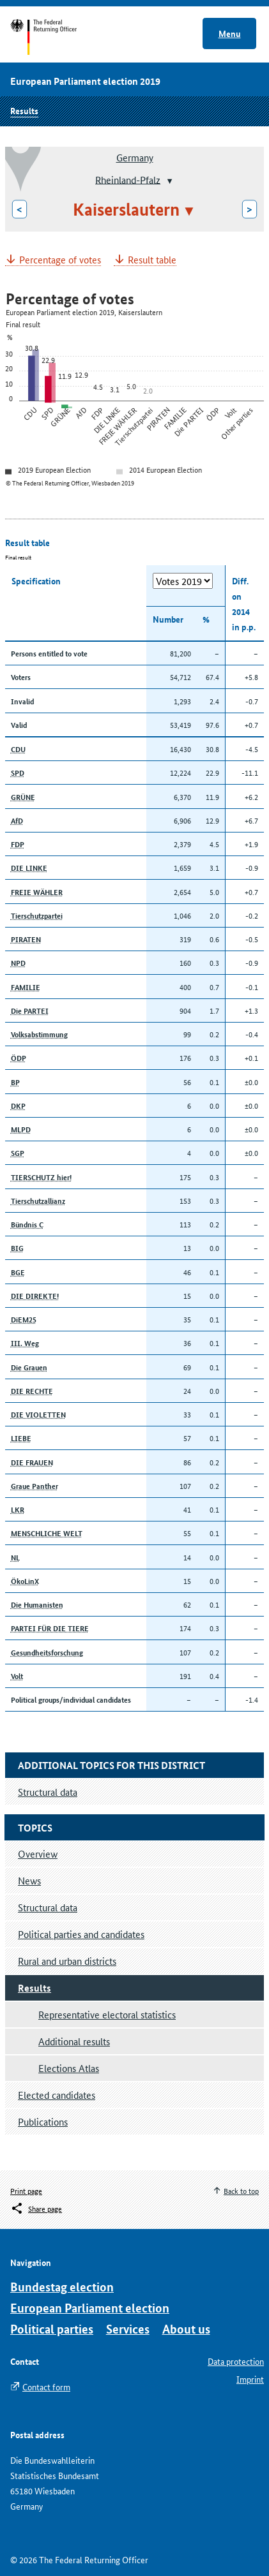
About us (186, 2329)
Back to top (241, 2190)
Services (128, 2329)
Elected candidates (56, 2094)
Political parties (51, 2329)
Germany (134, 157)
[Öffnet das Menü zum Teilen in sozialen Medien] (36, 2208)
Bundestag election (62, 2287)
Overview (38, 1853)
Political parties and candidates (81, 1934)
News (29, 1880)
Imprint (250, 2378)
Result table (152, 260)
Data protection (236, 2361)
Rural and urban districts (67, 1960)
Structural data (47, 1907)
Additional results (74, 2041)
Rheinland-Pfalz (127, 179)
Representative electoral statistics (107, 2014)
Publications (43, 2121)
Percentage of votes (60, 260)
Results (24, 110)
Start (56, 37)
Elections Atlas (68, 2068)
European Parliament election (89, 2308)
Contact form (46, 2386)
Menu (230, 33)
